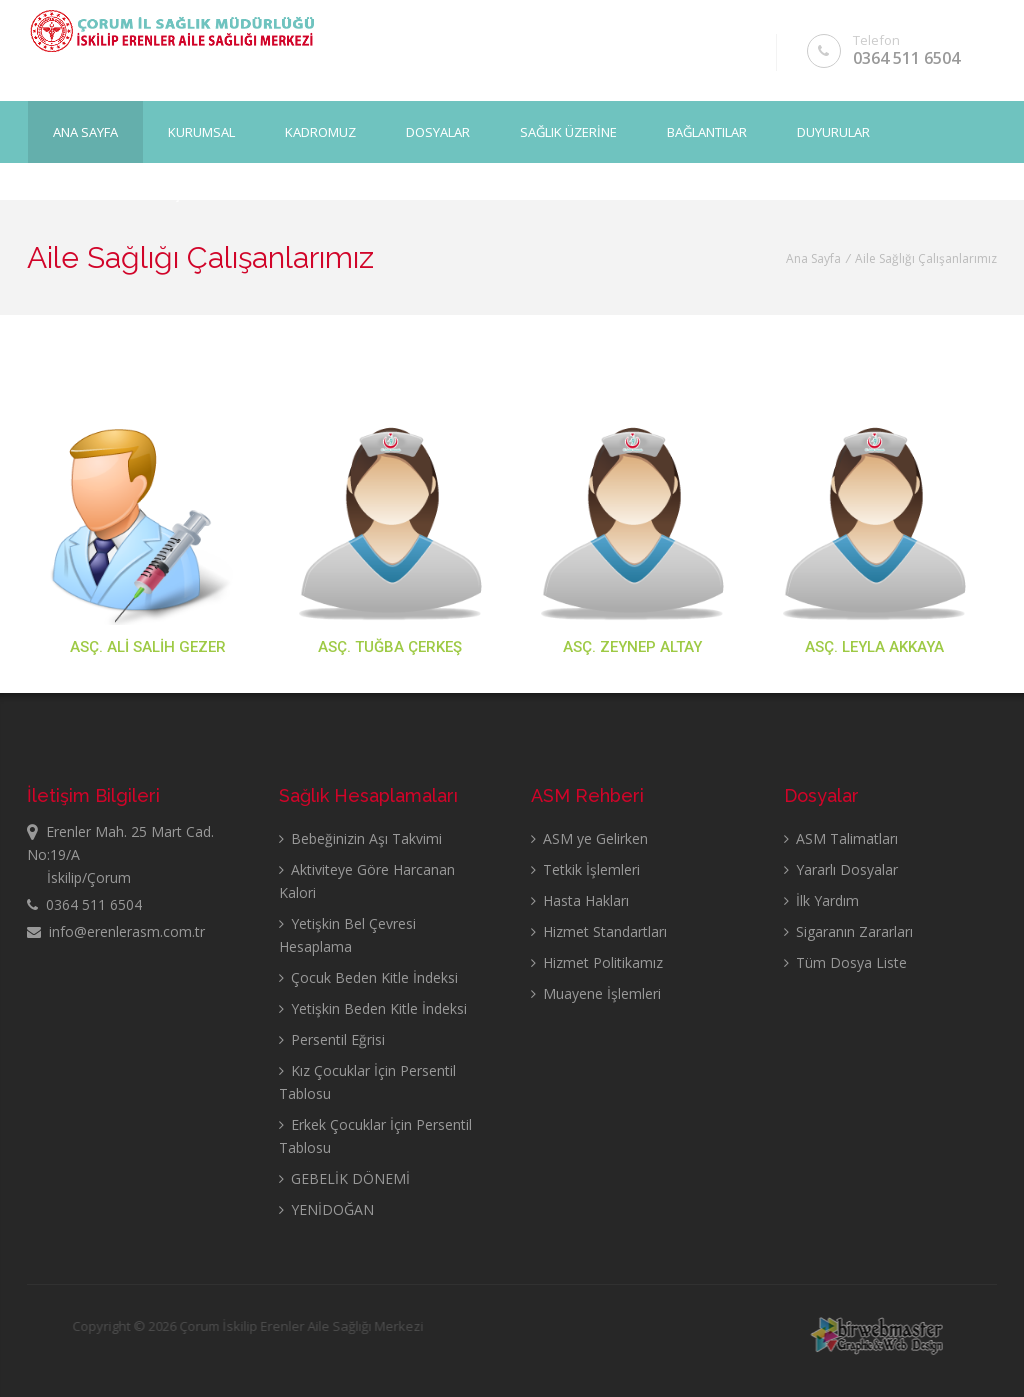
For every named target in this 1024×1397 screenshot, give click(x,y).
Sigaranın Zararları (848, 931)
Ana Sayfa (85, 131)
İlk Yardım (821, 900)
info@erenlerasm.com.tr (116, 931)
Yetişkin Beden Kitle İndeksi (373, 1008)
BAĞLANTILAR (707, 131)
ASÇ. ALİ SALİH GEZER (148, 647)
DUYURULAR (833, 131)
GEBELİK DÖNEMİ (344, 1178)
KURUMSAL (201, 131)
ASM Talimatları (841, 838)
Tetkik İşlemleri (585, 869)
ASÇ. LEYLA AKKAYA (874, 647)
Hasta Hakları (580, 900)
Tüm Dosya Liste (845, 962)
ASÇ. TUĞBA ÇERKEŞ (390, 647)
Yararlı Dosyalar (841, 869)
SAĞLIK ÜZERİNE (568, 131)
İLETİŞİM (171, 193)
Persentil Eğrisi (332, 1039)
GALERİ (74, 193)
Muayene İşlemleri (596, 993)
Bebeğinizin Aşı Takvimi (360, 838)
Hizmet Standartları (599, 931)
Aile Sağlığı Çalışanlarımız (926, 258)
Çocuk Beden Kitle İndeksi (368, 977)
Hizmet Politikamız (597, 962)
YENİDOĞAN (326, 1209)
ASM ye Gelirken (589, 838)
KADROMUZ (320, 131)
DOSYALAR (438, 131)
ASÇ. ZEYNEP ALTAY (632, 647)
